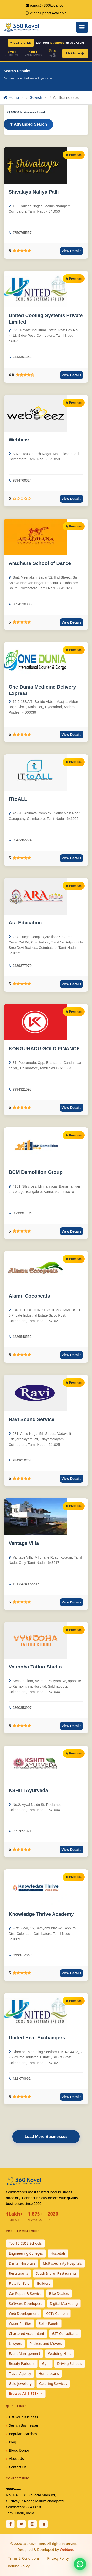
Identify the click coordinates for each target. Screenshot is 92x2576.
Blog (12, 2442)
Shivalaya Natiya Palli (34, 192)
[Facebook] (10, 2524)
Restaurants (18, 2273)
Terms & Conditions (23, 2558)
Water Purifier (20, 2323)
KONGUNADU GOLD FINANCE (44, 1048)
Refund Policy (19, 2566)
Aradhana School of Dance (40, 563)
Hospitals (58, 2253)
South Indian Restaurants (56, 2273)
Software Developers (25, 2303)
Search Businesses (24, 2425)
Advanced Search (28, 124)
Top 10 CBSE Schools (25, 2243)
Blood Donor (19, 2450)
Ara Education (25, 922)
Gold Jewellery (20, 2383)
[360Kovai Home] (22, 27)
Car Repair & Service (25, 2293)
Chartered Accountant (26, 2333)
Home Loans (49, 2373)
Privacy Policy (58, 2558)
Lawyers (15, 2343)
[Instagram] (32, 2524)
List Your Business (23, 2417)
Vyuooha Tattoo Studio (35, 1666)
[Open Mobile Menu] (82, 27)
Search (36, 98)
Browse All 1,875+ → (26, 2393)
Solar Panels (49, 2323)
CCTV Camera (57, 2313)
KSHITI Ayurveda (28, 1790)
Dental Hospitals (22, 2263)
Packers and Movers (46, 2343)
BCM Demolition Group (36, 1172)
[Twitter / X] (21, 2524)
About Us (16, 2458)
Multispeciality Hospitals (62, 2263)
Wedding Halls (59, 2353)
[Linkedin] (43, 2524)
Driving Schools (69, 2363)
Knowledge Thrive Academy (41, 1914)
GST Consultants (65, 2333)
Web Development (24, 2313)
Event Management (24, 2353)
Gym (46, 2363)
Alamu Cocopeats (29, 1296)
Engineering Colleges (26, 2253)
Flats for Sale (19, 2283)
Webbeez (19, 439)
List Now (75, 53)
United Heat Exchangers (37, 2037)
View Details (71, 251)
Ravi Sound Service (31, 1419)
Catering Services (53, 2383)
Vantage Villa (24, 1543)
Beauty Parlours (22, 2363)
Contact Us (17, 2467)
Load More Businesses (46, 2136)
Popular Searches (23, 2433)
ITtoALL (18, 799)
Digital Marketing (64, 2303)
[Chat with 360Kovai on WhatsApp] (80, 2564)
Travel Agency (20, 2373)
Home (11, 98)
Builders (43, 2283)
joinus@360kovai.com (48, 5)
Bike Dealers (59, 2293)
